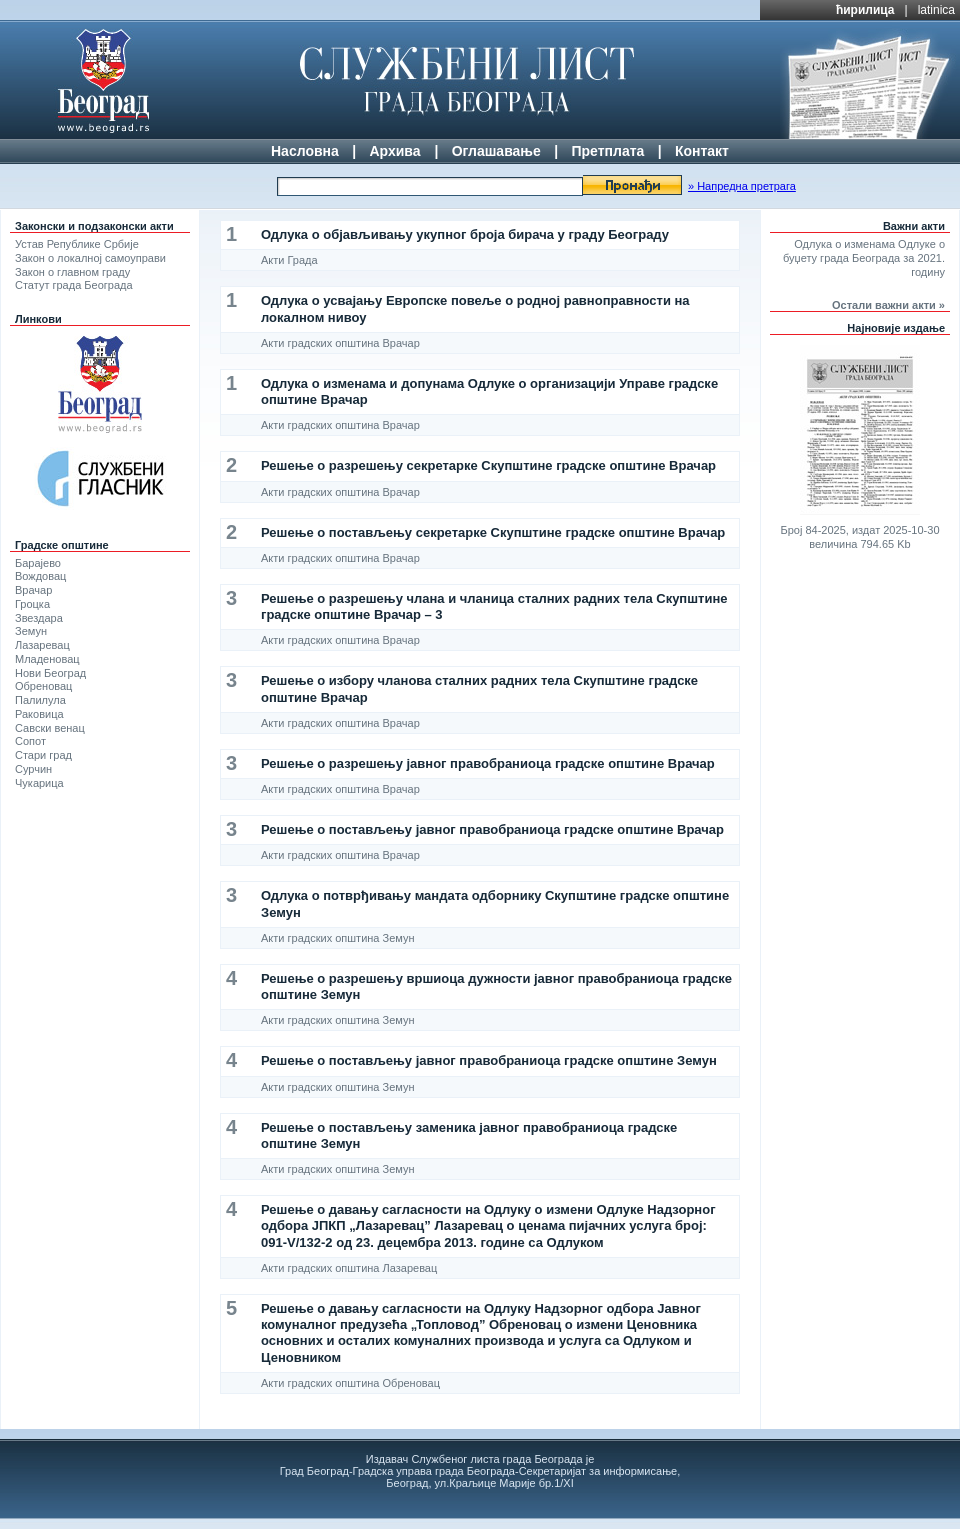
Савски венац (50, 728)
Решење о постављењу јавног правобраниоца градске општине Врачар (492, 829)
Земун (31, 631)
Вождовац (40, 576)
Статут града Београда (74, 285)
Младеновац (47, 659)
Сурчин (33, 769)
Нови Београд (50, 673)
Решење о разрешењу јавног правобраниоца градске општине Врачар (488, 763)
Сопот (30, 741)
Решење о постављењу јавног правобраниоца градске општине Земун (489, 1060)
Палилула (40, 700)
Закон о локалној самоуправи (90, 258)
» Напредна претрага (742, 186)
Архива (394, 151)
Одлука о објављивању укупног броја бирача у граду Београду (465, 234)
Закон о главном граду (72, 272)
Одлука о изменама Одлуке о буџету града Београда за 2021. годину (864, 258)
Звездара (39, 618)
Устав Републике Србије (77, 244)
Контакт (702, 151)
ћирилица (865, 10)
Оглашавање (496, 151)
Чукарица (39, 783)
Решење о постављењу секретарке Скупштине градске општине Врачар (493, 532)
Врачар (33, 590)
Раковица (39, 714)
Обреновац (43, 686)
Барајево (38, 563)
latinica (936, 10)
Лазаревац (42, 645)
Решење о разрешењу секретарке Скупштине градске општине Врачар (488, 465)
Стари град (43, 755)
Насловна (305, 151)
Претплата (607, 151)
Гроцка (32, 604)
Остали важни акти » (888, 305)
